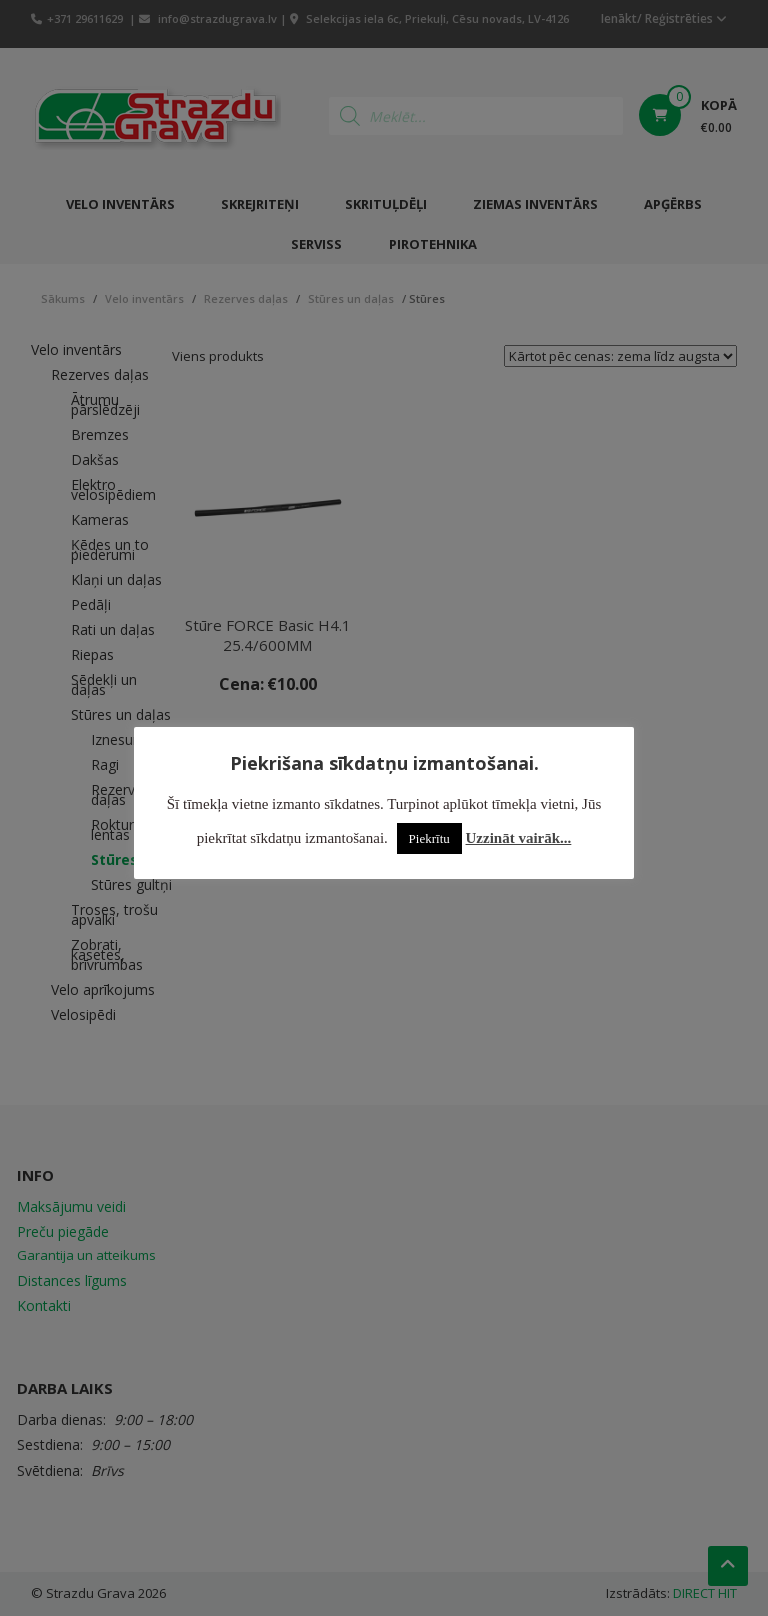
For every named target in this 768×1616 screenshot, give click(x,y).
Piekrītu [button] (429, 838)
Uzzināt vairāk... (519, 838)
